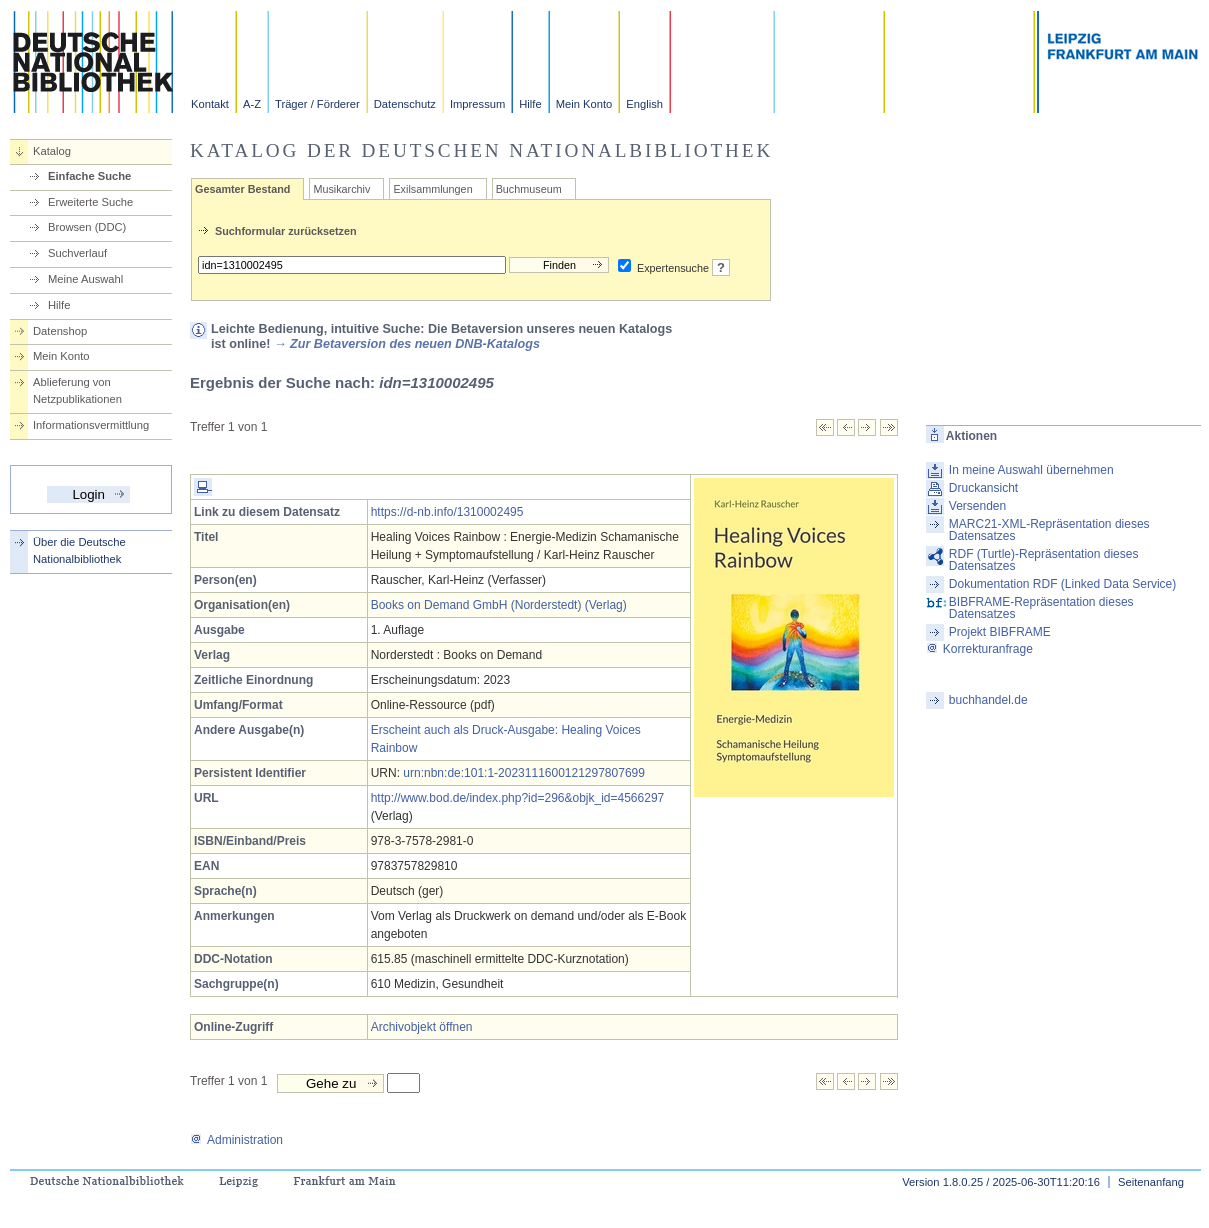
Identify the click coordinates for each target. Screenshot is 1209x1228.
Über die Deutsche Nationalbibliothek (79, 550)
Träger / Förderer (317, 104)
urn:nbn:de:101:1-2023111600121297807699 (524, 773)
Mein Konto (584, 104)
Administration (236, 1140)
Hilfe (530, 104)
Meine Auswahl (85, 279)
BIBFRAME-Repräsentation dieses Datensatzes (1041, 608)
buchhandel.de (988, 700)
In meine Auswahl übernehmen (1031, 470)
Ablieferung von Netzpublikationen (77, 390)
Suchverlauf (77, 253)
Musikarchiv (341, 189)
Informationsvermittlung (91, 425)
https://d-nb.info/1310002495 (447, 512)
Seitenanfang (1151, 1182)
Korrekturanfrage (979, 649)
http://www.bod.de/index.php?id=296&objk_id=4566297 (518, 798)
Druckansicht (983, 488)
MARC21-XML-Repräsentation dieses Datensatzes (1049, 530)
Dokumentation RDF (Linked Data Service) (1062, 584)
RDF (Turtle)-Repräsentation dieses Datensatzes (1044, 560)
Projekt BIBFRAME (1000, 632)
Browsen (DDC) (87, 227)
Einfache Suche (89, 176)
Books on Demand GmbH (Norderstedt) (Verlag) (499, 605)
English (644, 104)
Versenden (977, 506)
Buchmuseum (529, 189)
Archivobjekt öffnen (422, 1027)
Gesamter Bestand (242, 189)
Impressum (477, 104)
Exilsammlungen (432, 189)
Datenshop (60, 331)
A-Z (252, 104)
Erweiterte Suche (90, 202)
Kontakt (210, 104)
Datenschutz (405, 104)
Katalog (52, 151)
